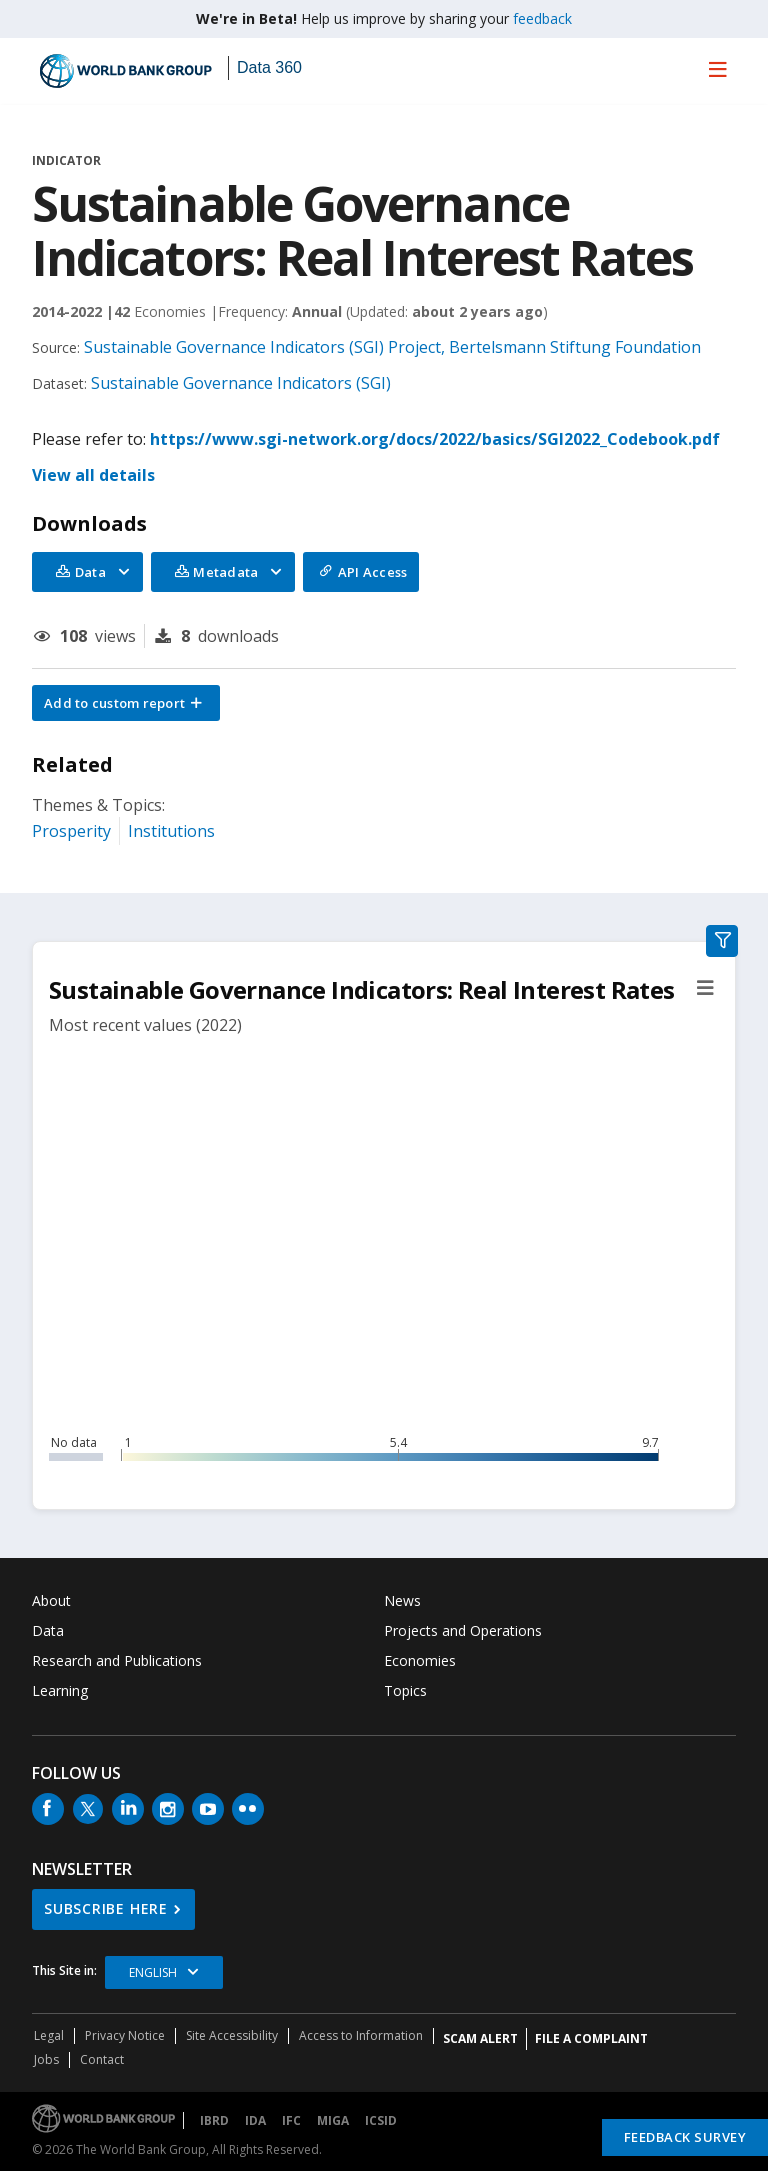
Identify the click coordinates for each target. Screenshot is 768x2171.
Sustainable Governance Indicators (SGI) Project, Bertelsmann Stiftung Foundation (392, 347)
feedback (542, 18)
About (51, 1600)
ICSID (381, 2120)
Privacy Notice (125, 2035)
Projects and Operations (463, 1630)
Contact (102, 2059)
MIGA (333, 2120)
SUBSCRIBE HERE (106, 1908)
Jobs (46, 2059)
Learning (60, 1690)
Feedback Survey (685, 2137)
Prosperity (71, 831)
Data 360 (269, 67)
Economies (420, 1660)
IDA (255, 2120)
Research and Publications (117, 1660)
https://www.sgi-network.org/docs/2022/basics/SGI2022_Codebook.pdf (435, 439)
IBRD (214, 2120)
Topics (405, 1690)
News (402, 1600)
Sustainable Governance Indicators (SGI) (241, 383)
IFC (291, 2120)
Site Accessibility (232, 2035)
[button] (126, 703)
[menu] (718, 69)
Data (48, 1630)
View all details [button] (93, 475)
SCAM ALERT (480, 2038)
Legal (49, 2035)
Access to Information (361, 2035)
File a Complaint (591, 2038)
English (153, 1972)
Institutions (171, 831)
